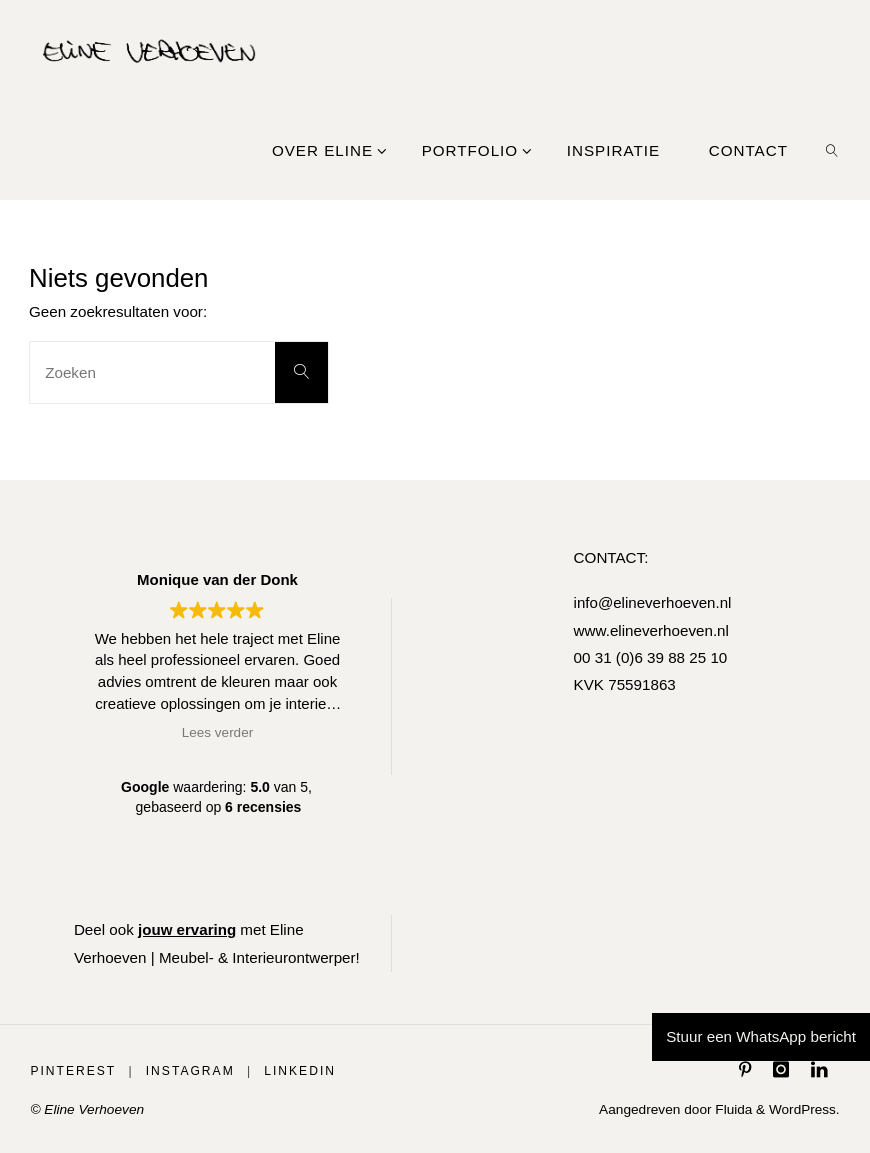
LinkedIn (301, 1071)
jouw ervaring (187, 929)
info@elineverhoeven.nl (652, 602)
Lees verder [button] (217, 732)
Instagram (190, 1071)
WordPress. (803, 1109)
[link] (832, 150)
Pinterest (73, 1071)
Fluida (731, 1109)
